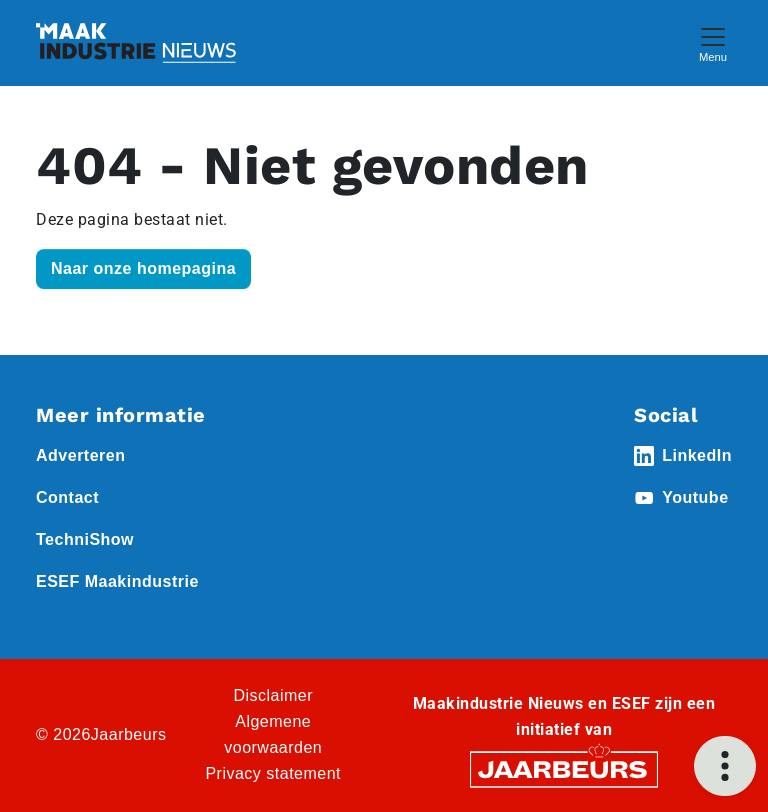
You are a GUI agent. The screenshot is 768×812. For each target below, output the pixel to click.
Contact (67, 497)
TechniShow (85, 539)
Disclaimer (273, 695)
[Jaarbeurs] (564, 768)
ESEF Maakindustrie (117, 581)
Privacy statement (273, 773)
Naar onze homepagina (143, 268)
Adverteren (80, 455)
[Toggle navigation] (713, 42)
